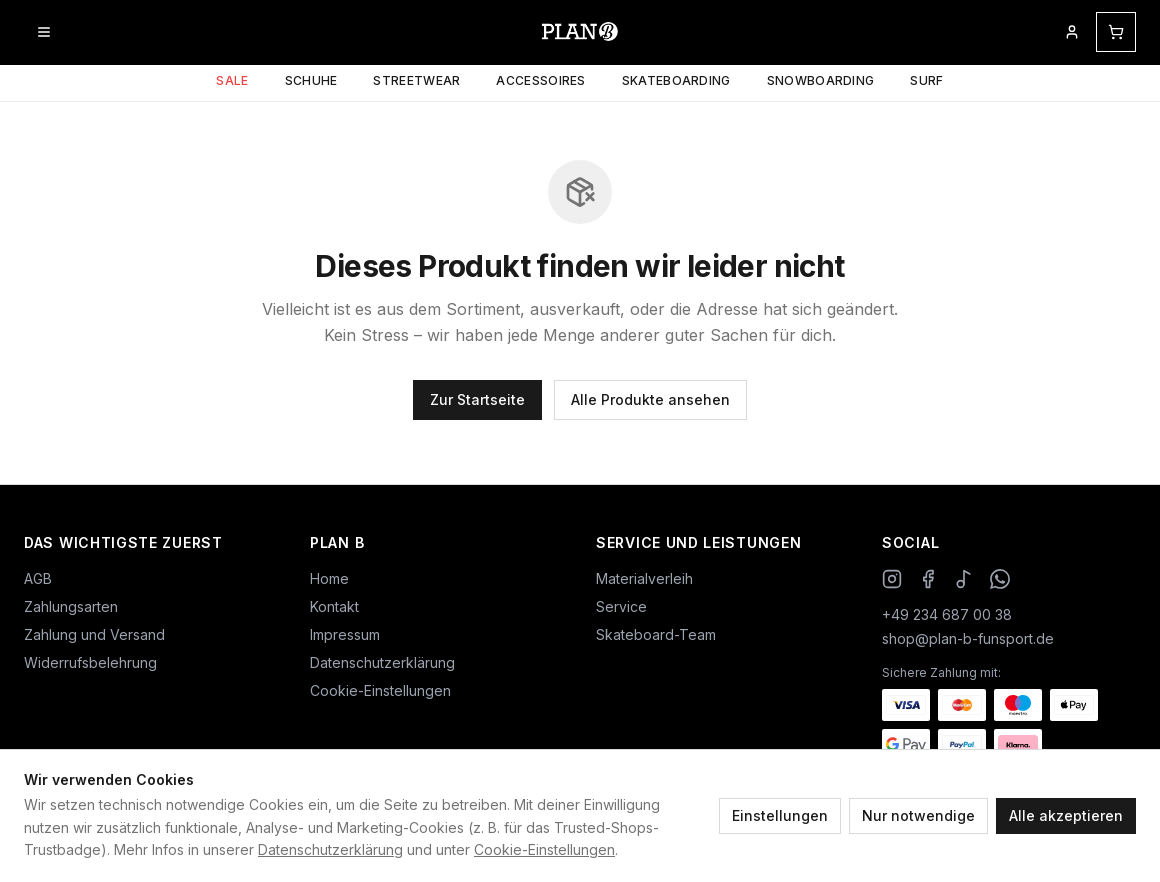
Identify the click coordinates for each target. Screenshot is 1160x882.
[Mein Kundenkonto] (1072, 32)
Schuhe (311, 80)
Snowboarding (821, 80)
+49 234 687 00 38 (947, 614)
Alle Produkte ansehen (650, 399)
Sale (232, 80)
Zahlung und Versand (94, 634)
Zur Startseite (477, 399)
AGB (38, 578)
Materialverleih (644, 578)
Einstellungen (780, 815)
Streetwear (416, 80)
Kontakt (334, 606)
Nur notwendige (918, 815)
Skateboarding (676, 80)
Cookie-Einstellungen (544, 849)
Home (329, 578)
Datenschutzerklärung (330, 849)
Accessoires (540, 80)
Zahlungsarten (71, 606)
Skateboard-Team (656, 634)
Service (621, 606)
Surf (926, 80)
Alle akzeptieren (1066, 815)
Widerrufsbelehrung (90, 662)
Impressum (345, 634)
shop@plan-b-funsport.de (968, 638)
